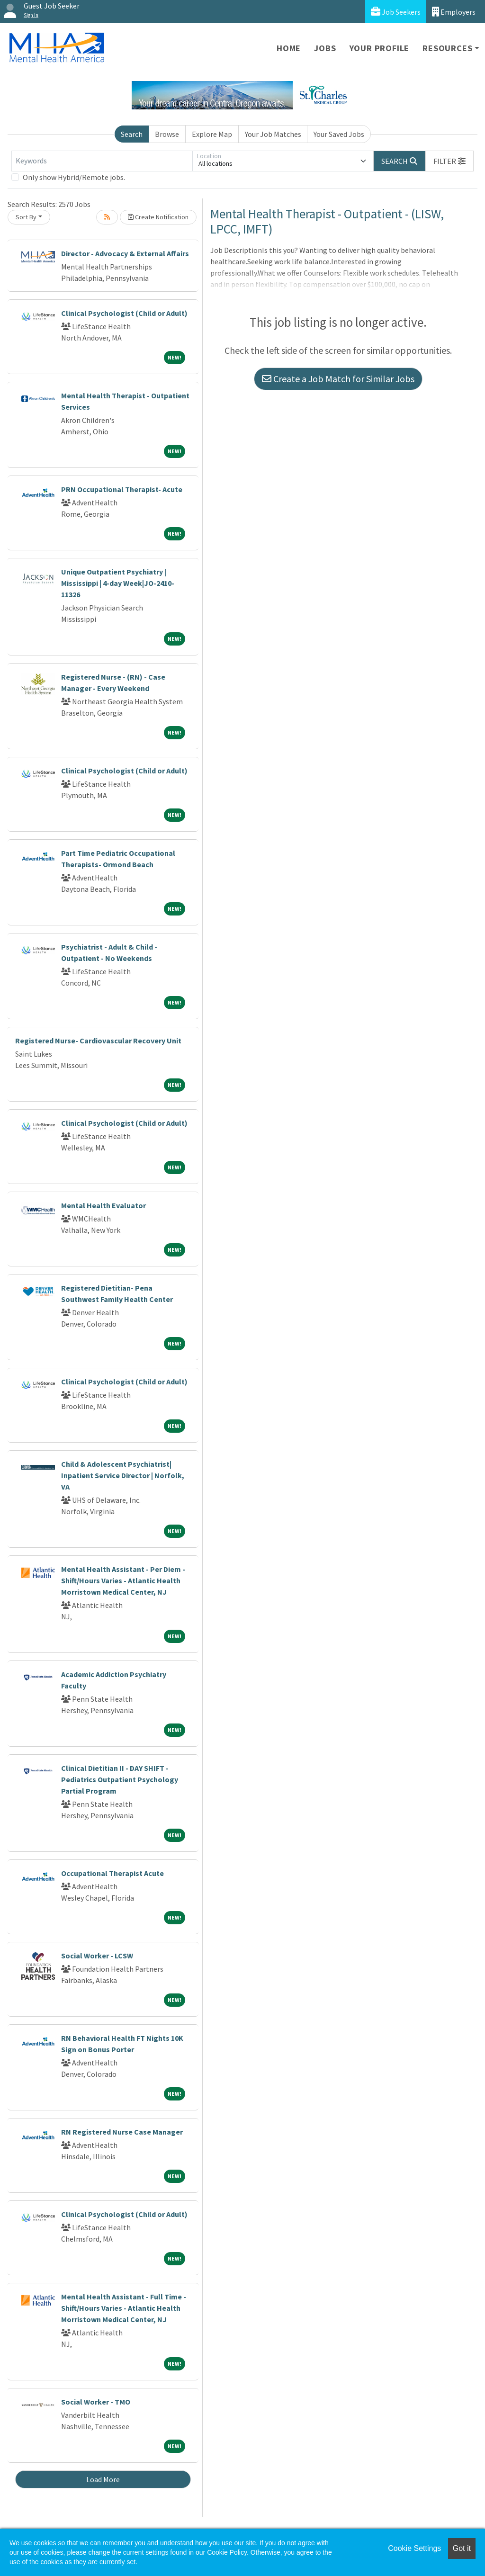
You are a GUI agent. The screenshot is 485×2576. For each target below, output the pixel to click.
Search (132, 134)
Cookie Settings (414, 2548)
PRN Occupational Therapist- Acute (121, 489)
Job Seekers (396, 12)
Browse (167, 134)
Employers (454, 12)
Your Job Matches (273, 134)
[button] (449, 161)
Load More (103, 2479)
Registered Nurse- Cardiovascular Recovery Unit (98, 1040)
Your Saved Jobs (339, 134)
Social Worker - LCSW (97, 1955)
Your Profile (380, 48)
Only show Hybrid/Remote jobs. (74, 177)
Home (289, 48)
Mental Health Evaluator (103, 1205)
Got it (462, 2548)
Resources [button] (447, 48)
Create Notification (158, 217)
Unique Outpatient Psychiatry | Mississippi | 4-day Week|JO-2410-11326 (117, 583)
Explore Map (212, 134)
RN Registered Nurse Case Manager (122, 2131)
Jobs (325, 48)
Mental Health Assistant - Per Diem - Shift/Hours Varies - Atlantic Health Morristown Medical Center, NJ (123, 1580)
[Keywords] (101, 161)
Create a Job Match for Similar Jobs (338, 379)
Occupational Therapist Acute (112, 1873)
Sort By (26, 217)
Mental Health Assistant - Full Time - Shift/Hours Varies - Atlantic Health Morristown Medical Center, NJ (123, 2308)
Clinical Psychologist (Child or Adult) (124, 313)
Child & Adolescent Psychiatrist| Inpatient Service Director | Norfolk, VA (122, 1475)
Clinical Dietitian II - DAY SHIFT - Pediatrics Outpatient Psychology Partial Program (119, 1779)
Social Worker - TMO (95, 2401)
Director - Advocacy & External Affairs (125, 253)
